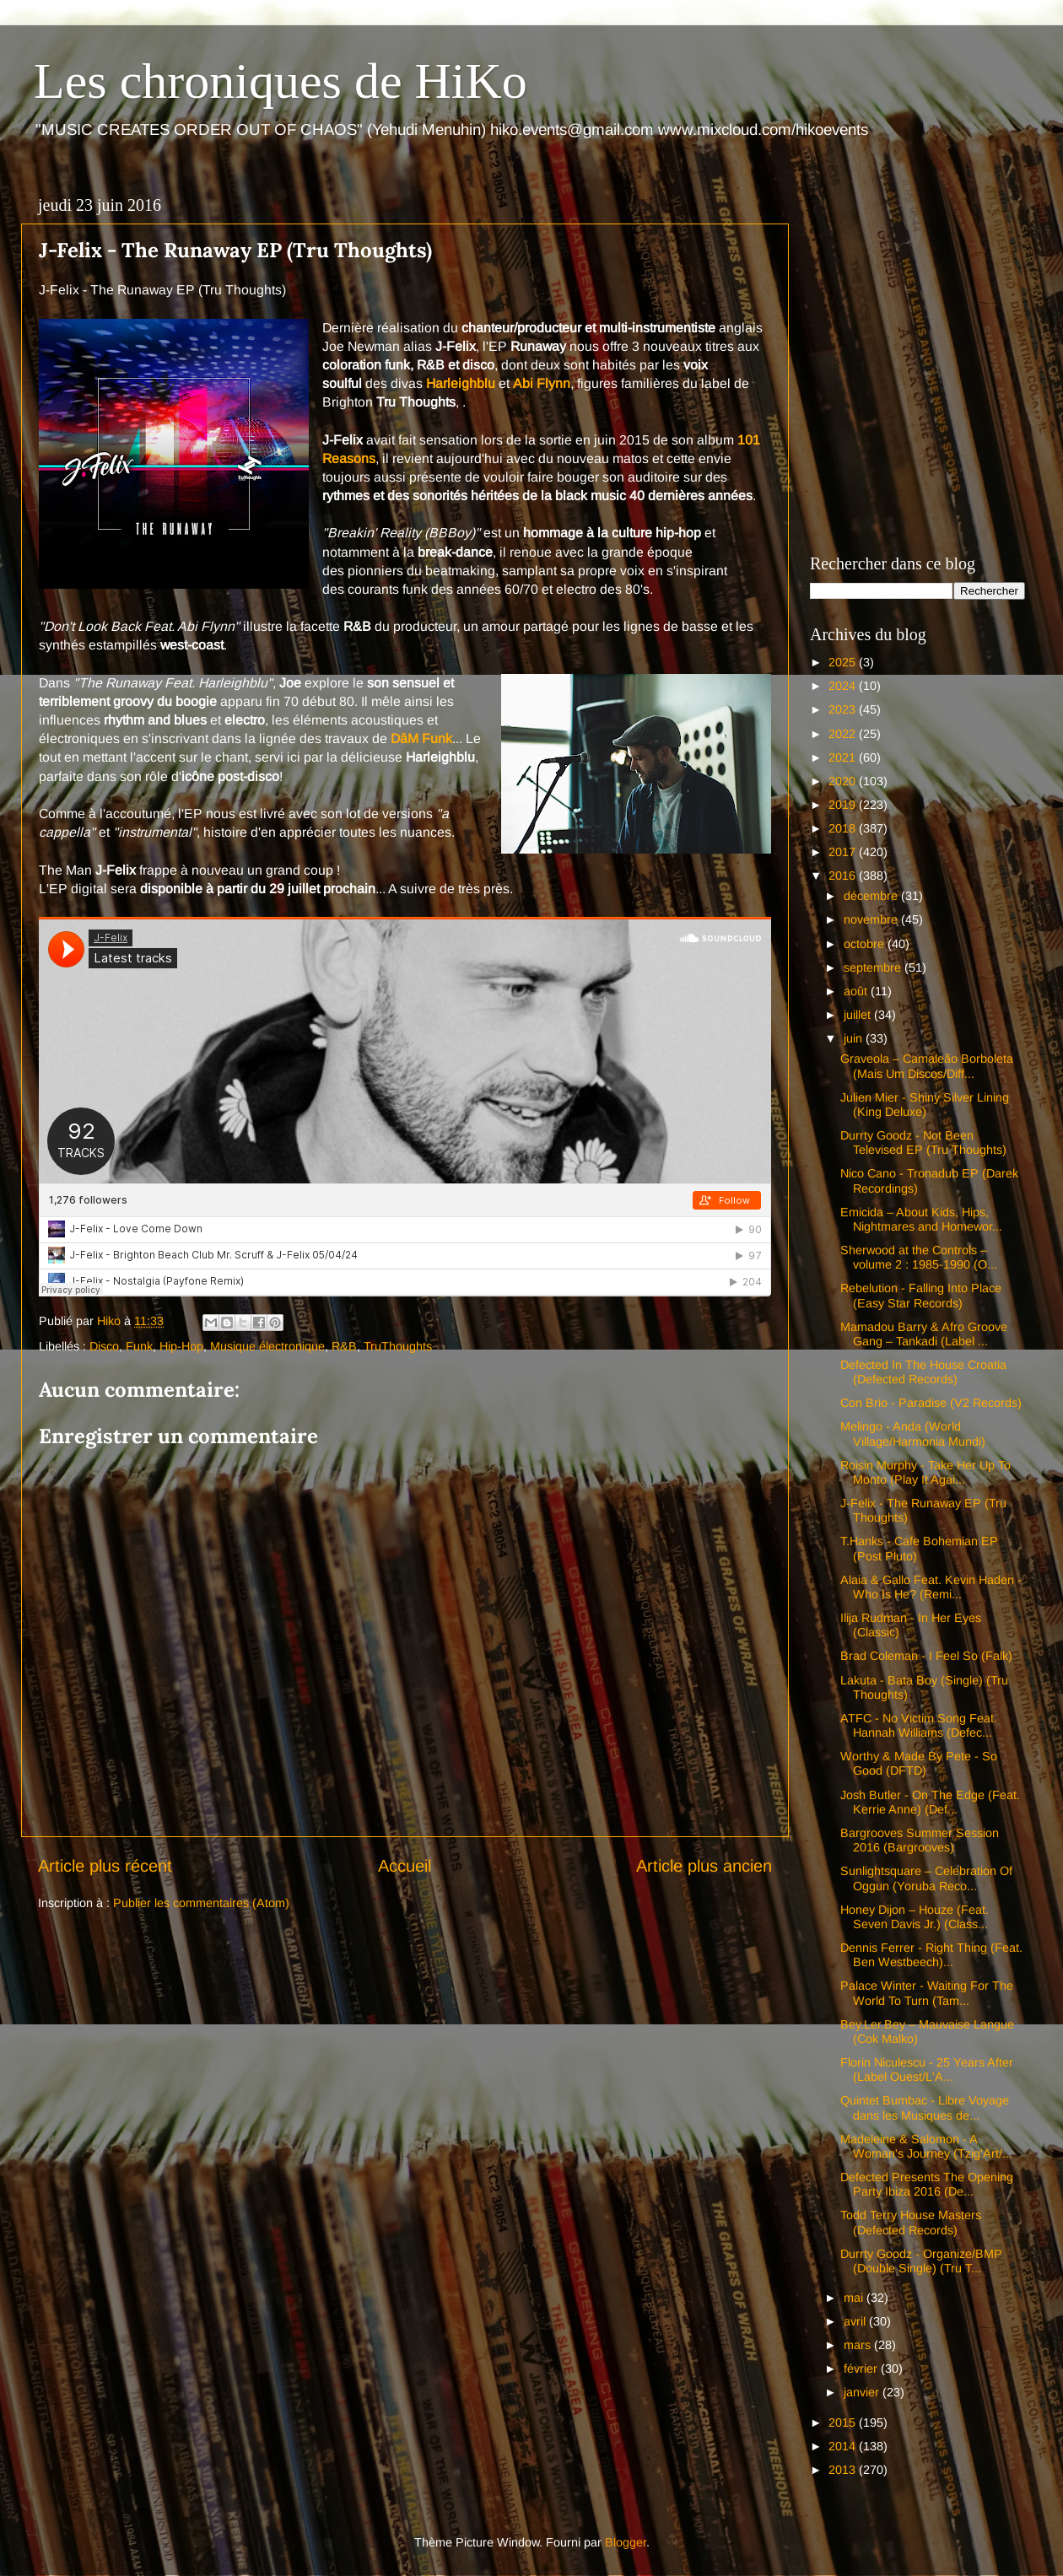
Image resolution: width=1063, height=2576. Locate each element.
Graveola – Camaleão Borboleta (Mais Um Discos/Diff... (926, 1066)
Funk (139, 1346)
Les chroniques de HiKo (280, 81)
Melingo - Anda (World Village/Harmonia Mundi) (912, 1433)
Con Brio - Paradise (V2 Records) (931, 1402)
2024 (843, 686)
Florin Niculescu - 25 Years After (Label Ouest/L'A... (926, 2069)
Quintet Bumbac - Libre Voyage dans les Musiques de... (924, 2107)
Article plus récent (105, 1866)
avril (856, 2321)
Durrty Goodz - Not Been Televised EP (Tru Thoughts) (923, 1142)
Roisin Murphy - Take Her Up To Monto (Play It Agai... (925, 1472)
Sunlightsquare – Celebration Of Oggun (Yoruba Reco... (926, 1878)
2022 (843, 734)
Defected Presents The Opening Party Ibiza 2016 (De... (926, 2184)
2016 (843, 875)
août (857, 991)
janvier (863, 2392)
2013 (843, 2469)
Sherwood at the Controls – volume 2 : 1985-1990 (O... (918, 1257)
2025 (843, 662)
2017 (843, 852)
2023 (843, 709)
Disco (104, 1346)
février (862, 2368)
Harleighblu (460, 383)
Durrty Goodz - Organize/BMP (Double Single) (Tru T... (921, 2261)
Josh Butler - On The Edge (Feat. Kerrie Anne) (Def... (930, 1802)
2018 (843, 828)
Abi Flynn (541, 383)
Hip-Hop (181, 1346)
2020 (843, 781)
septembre (874, 967)
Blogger (625, 2542)
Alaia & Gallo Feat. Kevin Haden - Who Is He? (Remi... (931, 1587)
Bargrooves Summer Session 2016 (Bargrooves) (919, 1840)
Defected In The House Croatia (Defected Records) (923, 1372)
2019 (843, 804)
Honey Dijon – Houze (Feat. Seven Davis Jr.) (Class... (914, 1917)
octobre (866, 944)
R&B (344, 1346)
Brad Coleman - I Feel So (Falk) (926, 1656)
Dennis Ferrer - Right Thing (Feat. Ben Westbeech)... (931, 1955)
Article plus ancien (704, 1866)
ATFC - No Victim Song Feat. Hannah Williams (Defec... (918, 1725)
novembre (872, 919)
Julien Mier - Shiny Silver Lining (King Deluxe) (924, 1104)
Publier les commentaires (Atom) (201, 1903)
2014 (843, 2446)
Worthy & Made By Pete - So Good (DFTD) (918, 1763)
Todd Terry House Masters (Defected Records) (910, 2222)
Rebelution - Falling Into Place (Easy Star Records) (920, 1295)
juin (855, 1038)
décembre (872, 896)
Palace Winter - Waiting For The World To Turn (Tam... (926, 1993)
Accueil (404, 1866)
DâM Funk (421, 738)
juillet (859, 1014)
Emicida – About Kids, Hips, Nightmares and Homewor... (921, 1219)
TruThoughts (398, 1346)
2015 (843, 2422)
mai (855, 2297)
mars (859, 2345)
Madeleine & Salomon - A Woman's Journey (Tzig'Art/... (926, 2146)
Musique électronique (267, 1346)
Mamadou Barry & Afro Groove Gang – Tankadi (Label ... (923, 1334)
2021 (843, 757)
